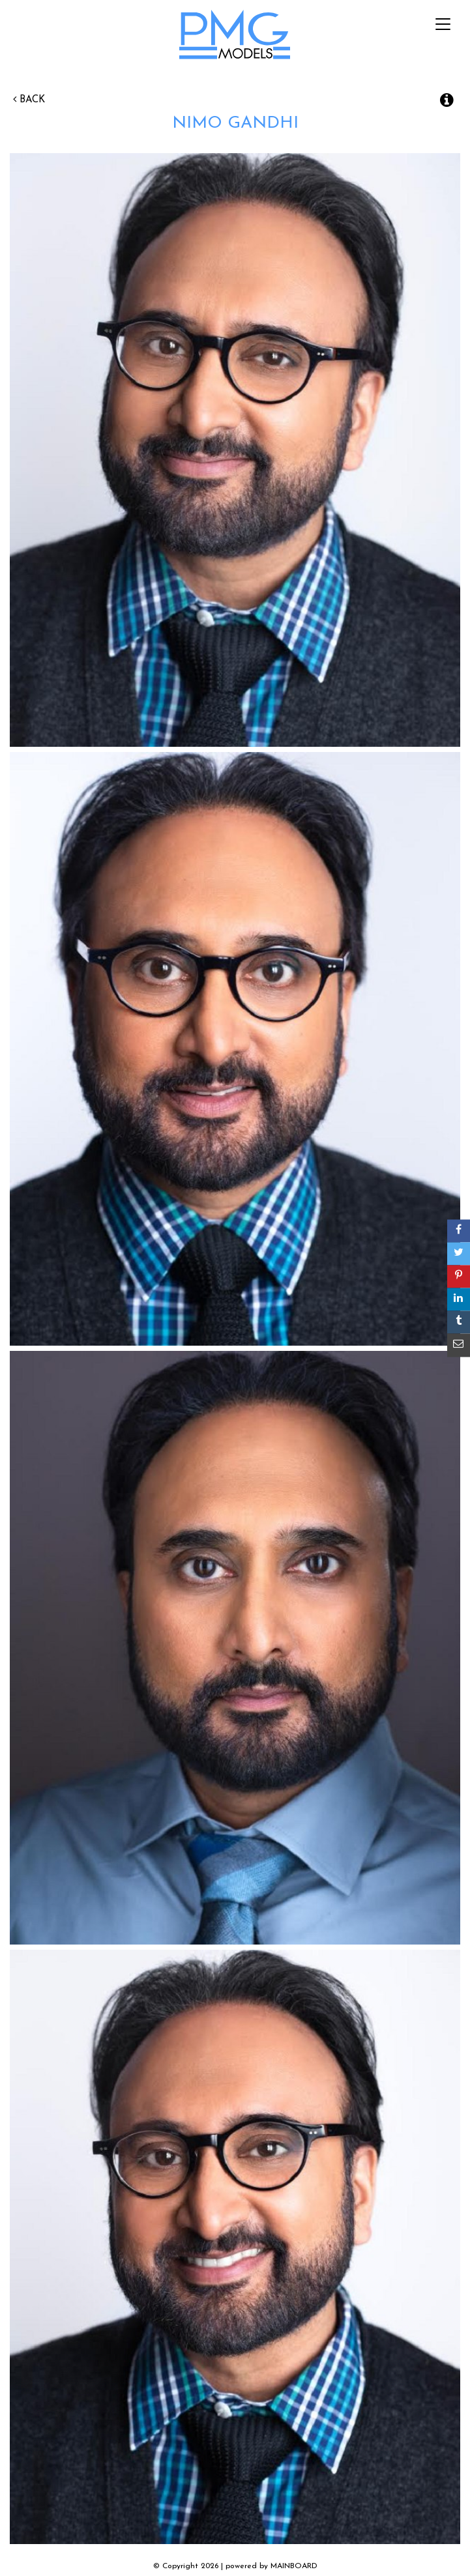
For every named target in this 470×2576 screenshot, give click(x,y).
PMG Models (235, 38)
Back (29, 100)
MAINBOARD (294, 2566)
